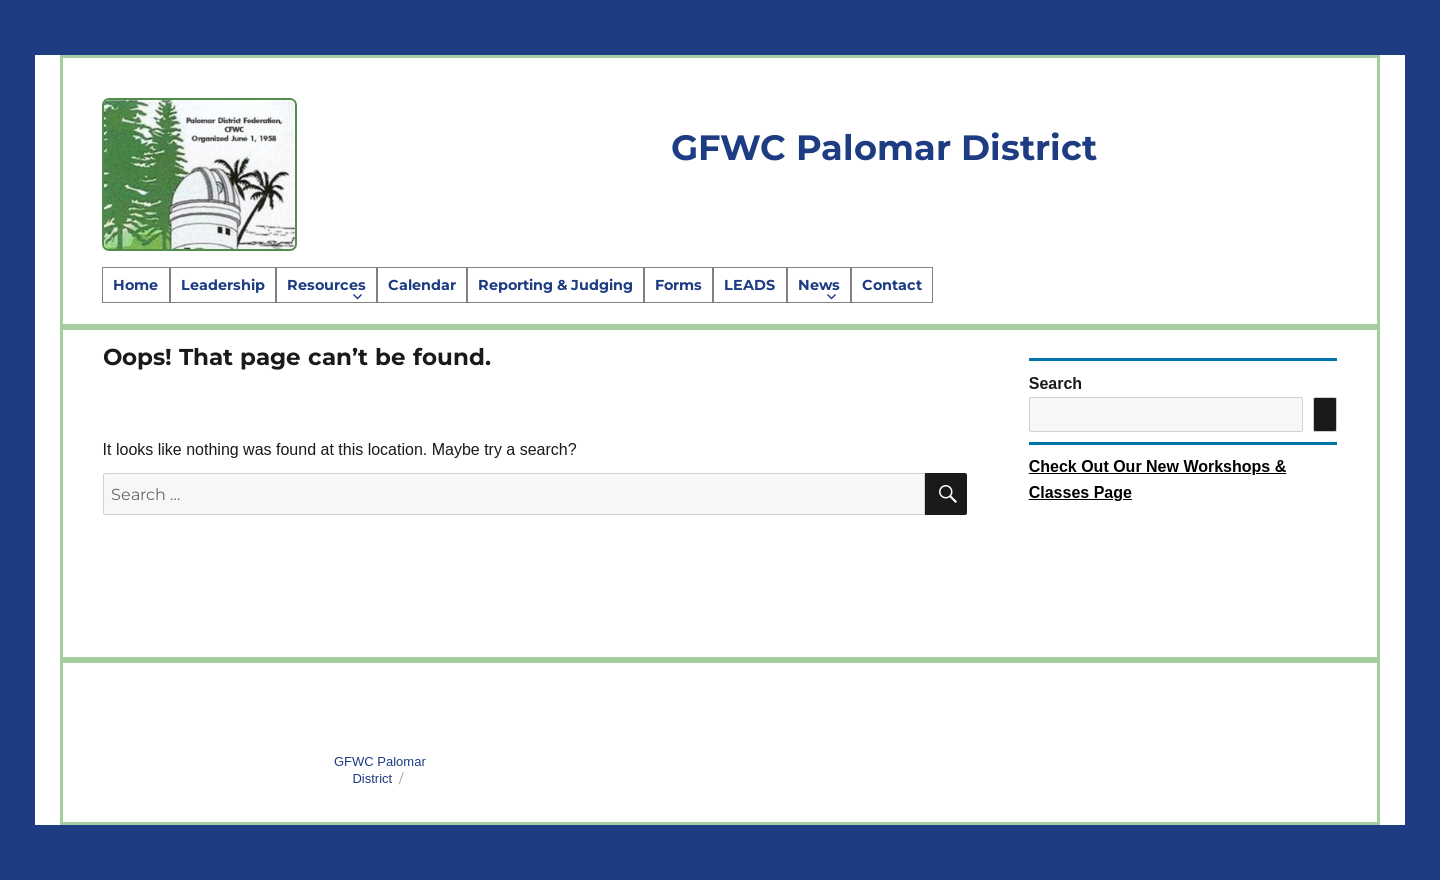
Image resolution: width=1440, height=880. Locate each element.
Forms (678, 285)
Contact (892, 285)
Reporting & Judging (555, 285)
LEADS (749, 285)
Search (1055, 383)
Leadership (223, 285)
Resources (326, 285)
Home (135, 285)
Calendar (422, 285)
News (819, 285)
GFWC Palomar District (884, 147)
